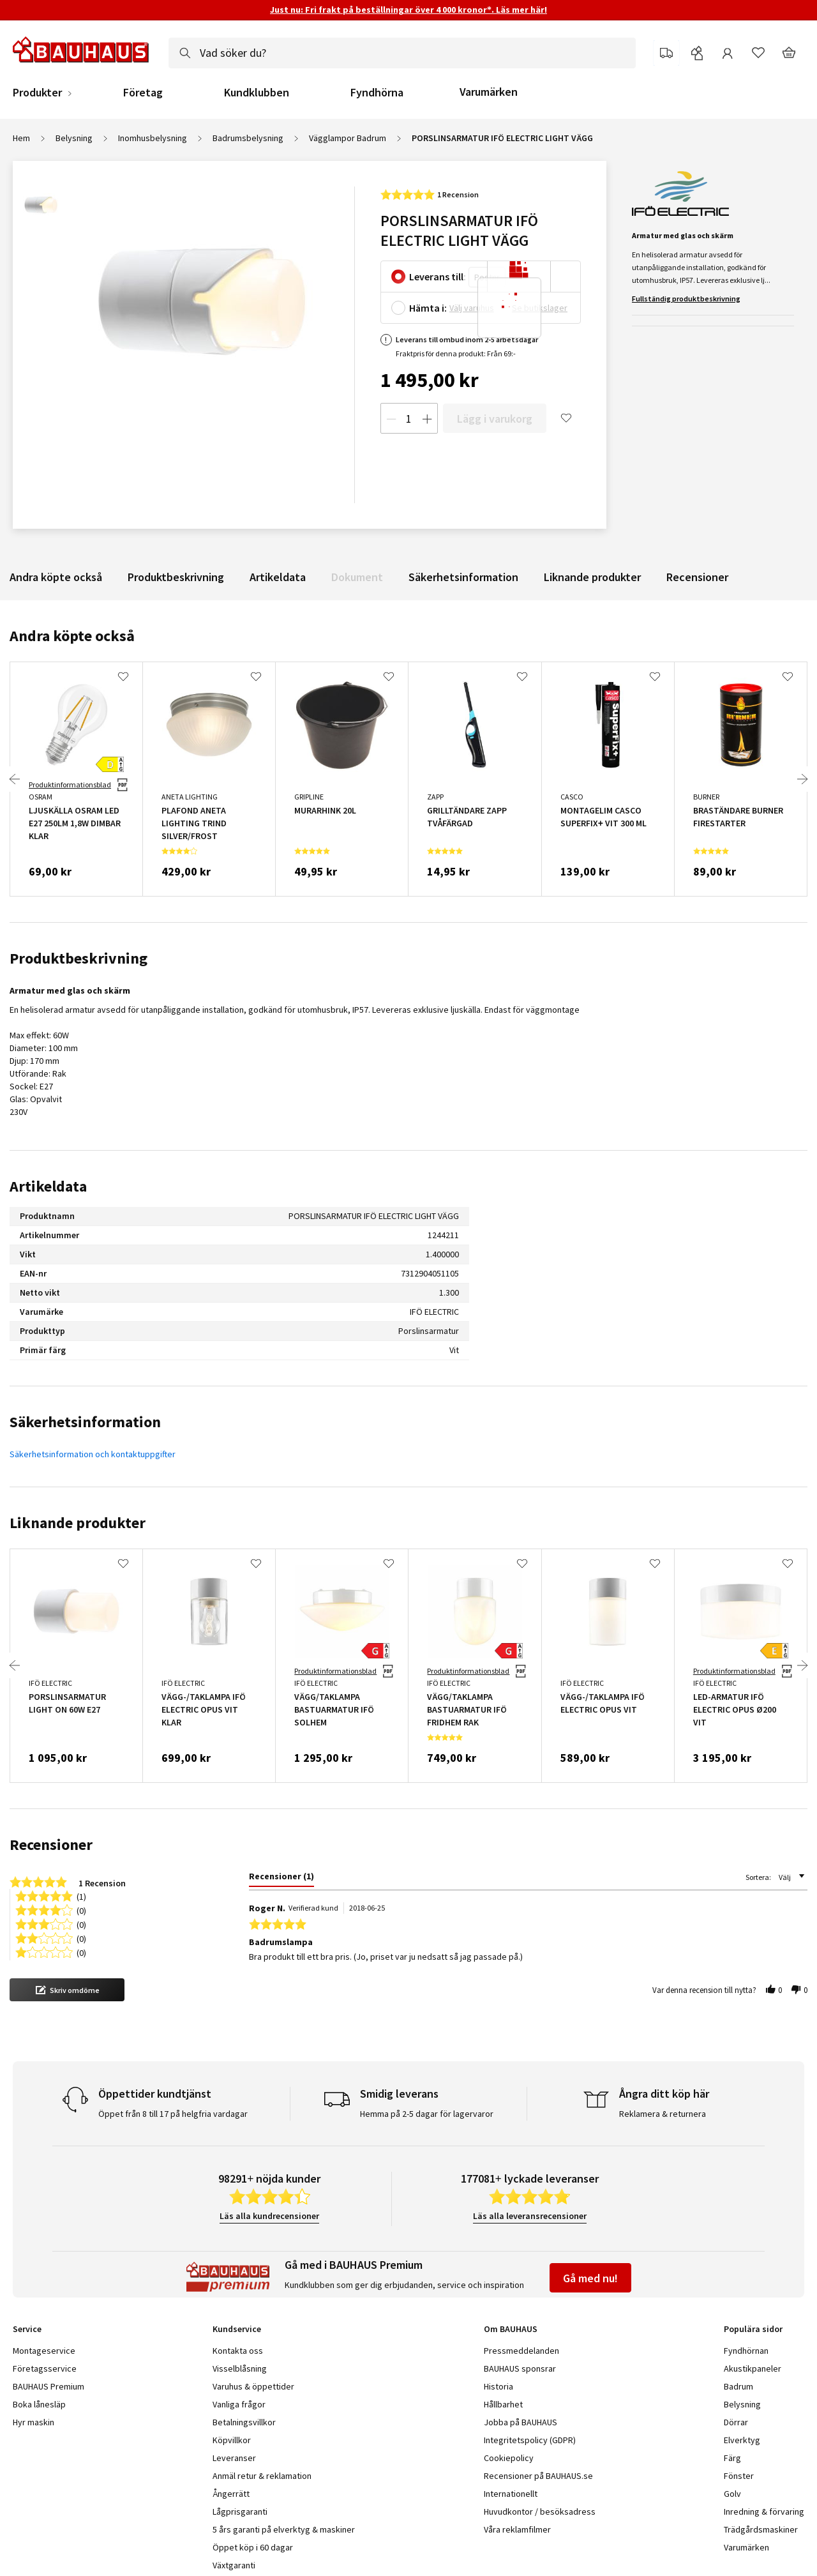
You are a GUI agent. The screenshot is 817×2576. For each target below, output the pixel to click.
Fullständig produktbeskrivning (686, 298)
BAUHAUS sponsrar (520, 2368)
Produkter (37, 92)
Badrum (738, 2386)
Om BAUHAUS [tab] (510, 2329)
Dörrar (736, 2422)
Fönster (739, 2475)
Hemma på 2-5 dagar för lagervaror (426, 2113)
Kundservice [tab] (237, 2329)
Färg (732, 2458)
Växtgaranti (234, 2565)
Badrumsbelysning (248, 138)
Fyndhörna (376, 92)
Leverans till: (437, 276)
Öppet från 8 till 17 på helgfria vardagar (173, 2113)
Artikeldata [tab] (48, 1186)
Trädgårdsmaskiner (761, 2529)
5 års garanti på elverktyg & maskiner (284, 2529)
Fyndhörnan (746, 2350)
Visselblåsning (240, 2368)
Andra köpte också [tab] (72, 636)
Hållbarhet (503, 2404)
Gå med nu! (590, 2278)
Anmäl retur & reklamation (262, 2475)
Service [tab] (27, 2329)
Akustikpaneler (752, 2368)
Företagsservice (45, 2368)
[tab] (281, 1878)
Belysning (74, 138)
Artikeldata (278, 577)
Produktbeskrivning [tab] (78, 958)
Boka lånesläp (39, 2404)
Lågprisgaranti (240, 2511)
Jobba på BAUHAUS (520, 2422)
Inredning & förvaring (764, 2511)
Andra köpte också (56, 577)
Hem (21, 138)
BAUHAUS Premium (48, 2386)
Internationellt (510, 2493)
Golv (732, 2493)
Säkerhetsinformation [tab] (85, 1422)
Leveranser (234, 2458)
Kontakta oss (238, 2350)
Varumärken (489, 91)
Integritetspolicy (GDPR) (530, 2440)
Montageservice (44, 2350)
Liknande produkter (592, 577)
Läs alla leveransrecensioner (530, 2216)
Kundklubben (256, 92)
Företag (143, 92)
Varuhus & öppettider (253, 2386)
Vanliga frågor (239, 2404)
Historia (498, 2386)
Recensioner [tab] (51, 1844)
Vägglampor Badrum (347, 138)
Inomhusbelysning (152, 138)
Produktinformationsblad (70, 784)
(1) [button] (81, 1895)
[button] (67, 1989)
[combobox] (402, 53)
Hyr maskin (33, 2422)
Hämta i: (428, 307)
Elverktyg (742, 2440)
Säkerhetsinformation (463, 577)
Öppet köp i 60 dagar (253, 2547)
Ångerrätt (231, 2493)
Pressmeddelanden (521, 2350)
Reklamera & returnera (662, 2113)
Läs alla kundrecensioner (269, 2216)
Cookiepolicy (509, 2458)
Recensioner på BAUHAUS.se (538, 2475)
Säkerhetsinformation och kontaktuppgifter (93, 1454)
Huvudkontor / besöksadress (540, 2511)
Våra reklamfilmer (517, 2529)
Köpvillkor (232, 2440)
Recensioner (697, 577)
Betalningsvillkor (244, 2422)
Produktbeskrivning (176, 577)
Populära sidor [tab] (753, 2329)
